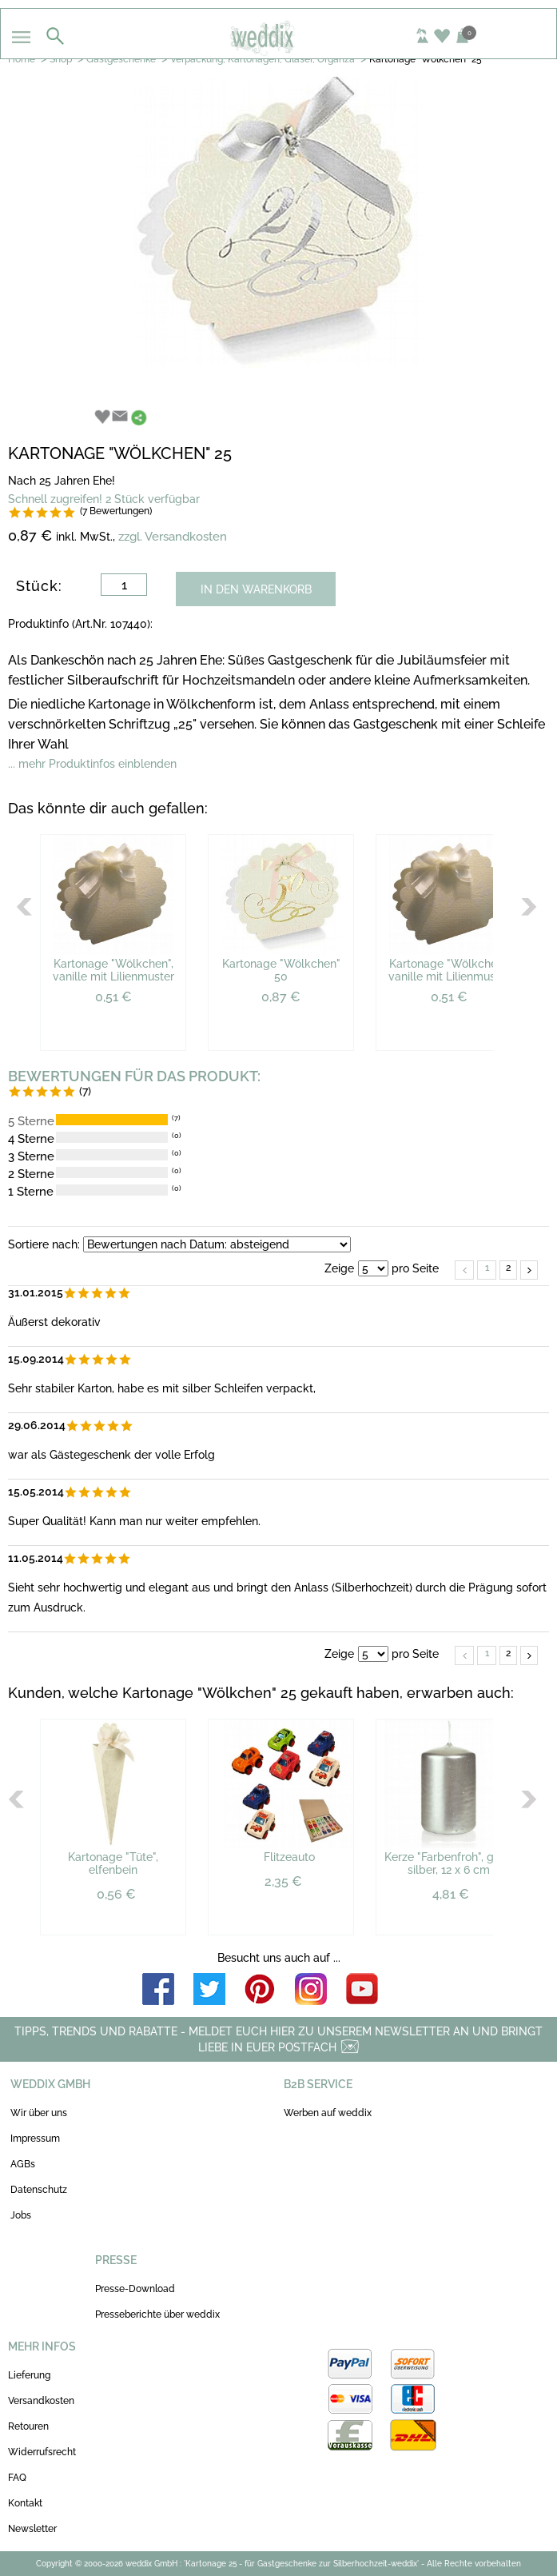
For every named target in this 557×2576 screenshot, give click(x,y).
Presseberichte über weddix (157, 2314)
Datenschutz (38, 2189)
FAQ (17, 2477)
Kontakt (25, 2503)
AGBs (22, 2164)
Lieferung (29, 2375)
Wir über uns (38, 2113)
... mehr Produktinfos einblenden (92, 763)
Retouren (28, 2426)
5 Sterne (31, 1121)
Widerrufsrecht (42, 2452)
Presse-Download (135, 2288)
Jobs (20, 2215)
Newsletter (32, 2528)
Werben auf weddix (328, 2113)
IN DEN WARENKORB (256, 589)
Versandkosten (41, 2400)
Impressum (35, 2138)
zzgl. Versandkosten (172, 536)
